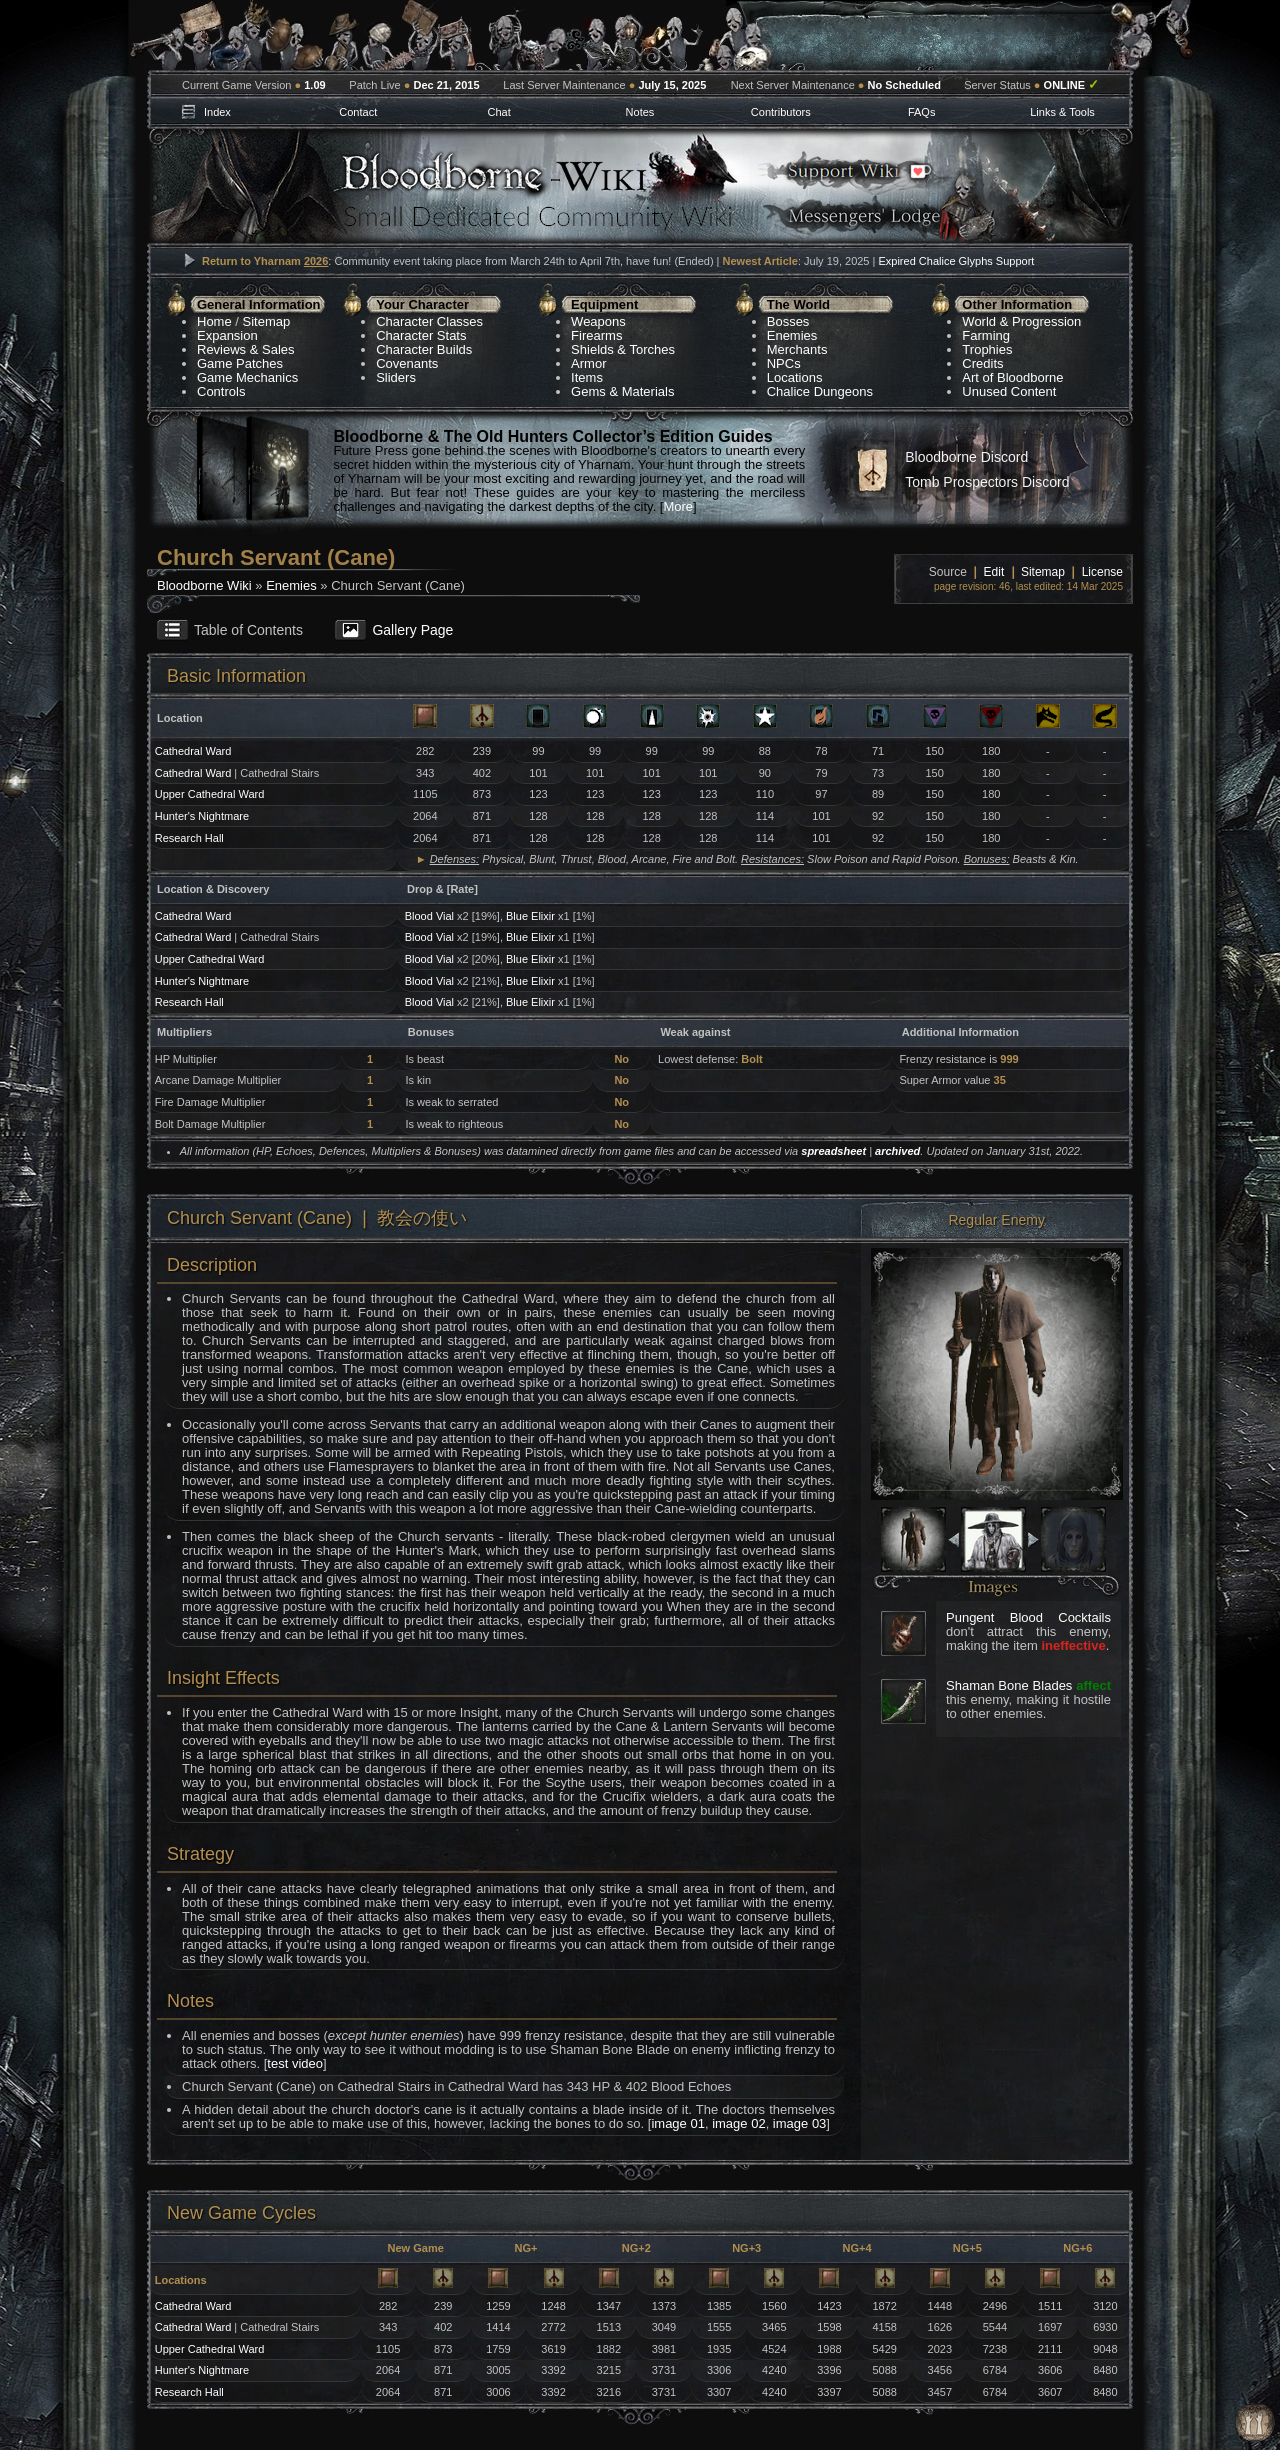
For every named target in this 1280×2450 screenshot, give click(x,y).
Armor (588, 363)
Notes (640, 112)
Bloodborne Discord (966, 457)
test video (295, 2063)
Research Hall (189, 838)
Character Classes (429, 321)
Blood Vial (429, 916)
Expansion (227, 335)
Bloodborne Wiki (204, 585)
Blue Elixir (530, 916)
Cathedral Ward (193, 751)
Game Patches (240, 363)
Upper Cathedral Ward (210, 794)
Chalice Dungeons (820, 391)
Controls (221, 391)
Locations (795, 377)
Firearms (596, 335)
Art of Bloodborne (1012, 377)
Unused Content (1009, 391)
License (1102, 572)
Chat (498, 112)
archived (897, 1151)
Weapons (598, 321)
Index (217, 112)
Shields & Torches (623, 349)
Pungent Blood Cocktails (1028, 1617)
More (678, 506)
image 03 (799, 2123)
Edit (994, 572)
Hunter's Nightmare (202, 816)
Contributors (781, 112)
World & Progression (1021, 321)
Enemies (792, 335)
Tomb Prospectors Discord (987, 482)
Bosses (788, 321)
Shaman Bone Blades (1009, 1685)
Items (587, 377)
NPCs (784, 363)
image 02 (738, 2123)
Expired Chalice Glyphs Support (956, 261)
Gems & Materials (622, 391)
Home (214, 321)
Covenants (407, 363)
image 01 (677, 2123)
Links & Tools (1062, 112)
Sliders (396, 377)
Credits (982, 363)
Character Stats (421, 335)
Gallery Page (412, 630)
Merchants (797, 349)
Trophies (987, 349)
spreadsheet (833, 1151)
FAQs (922, 112)
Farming (986, 335)
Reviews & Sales (246, 349)
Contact (358, 112)
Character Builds (424, 349)
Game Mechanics (247, 377)
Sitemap (267, 321)
